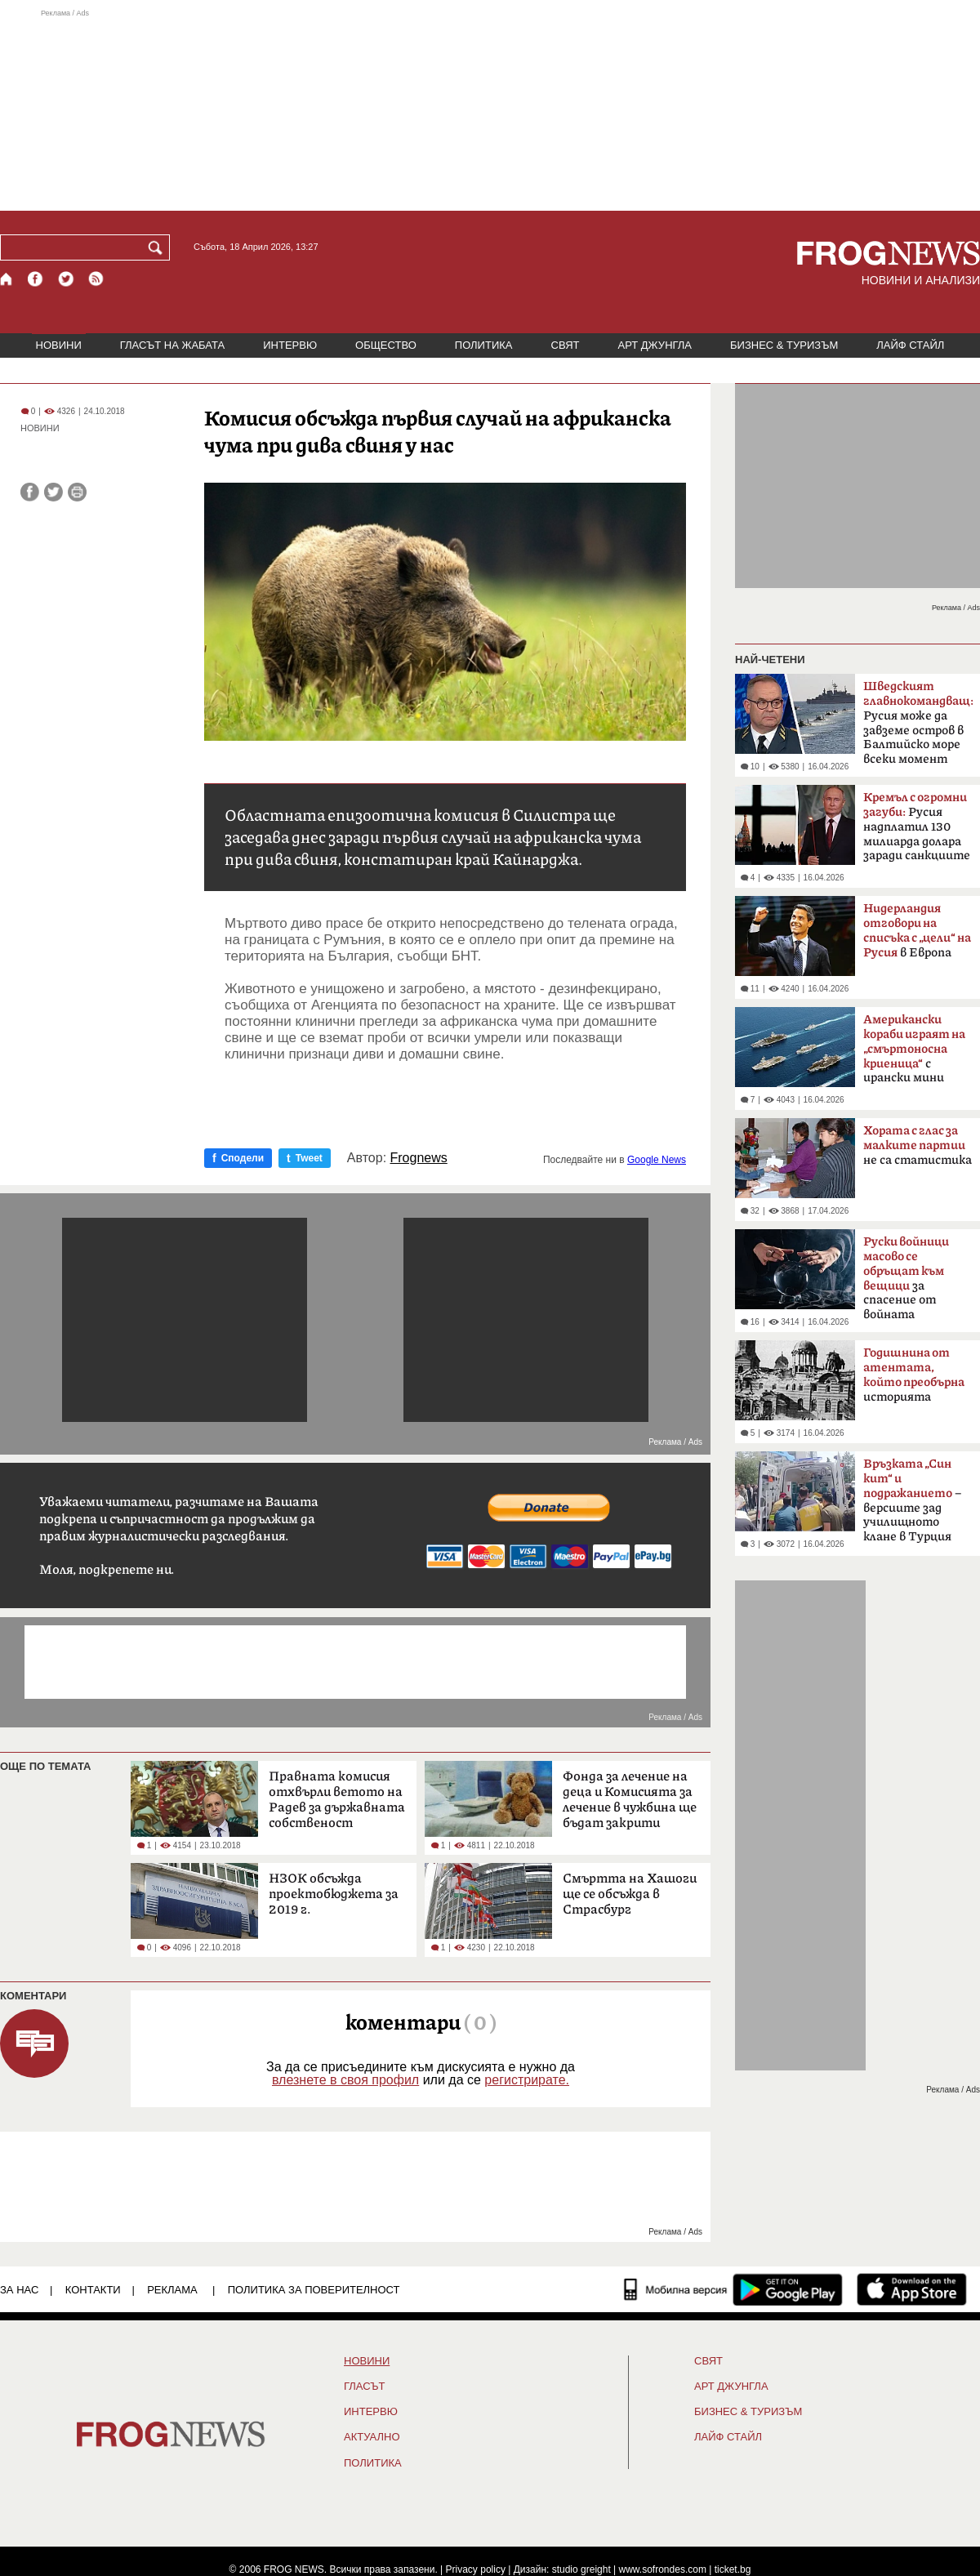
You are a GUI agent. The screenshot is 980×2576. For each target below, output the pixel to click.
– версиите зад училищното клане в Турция (912, 1500)
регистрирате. (526, 2080)
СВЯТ (565, 345)
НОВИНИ (59, 345)
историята (913, 1375)
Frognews (419, 1158)
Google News (656, 1159)
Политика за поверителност (314, 2289)
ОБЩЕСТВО (385, 345)
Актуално (372, 2437)
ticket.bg (733, 2569)
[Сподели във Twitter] (53, 492)
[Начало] (7, 279)
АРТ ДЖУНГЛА (654, 345)
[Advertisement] (490, 109)
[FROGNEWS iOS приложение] (912, 2289)
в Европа (917, 931)
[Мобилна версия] (676, 2289)
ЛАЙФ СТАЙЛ (910, 345)
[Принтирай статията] (77, 492)
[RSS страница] (96, 279)
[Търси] (158, 247)
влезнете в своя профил (345, 2080)
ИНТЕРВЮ (290, 345)
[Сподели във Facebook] (29, 492)
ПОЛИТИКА (484, 345)
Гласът (364, 2386)
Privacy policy (476, 2569)
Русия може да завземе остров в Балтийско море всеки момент (918, 723)
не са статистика (917, 1145)
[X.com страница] (66, 279)
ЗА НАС (19, 2289)
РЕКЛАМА (172, 2289)
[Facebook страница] (36, 279)
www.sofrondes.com (662, 2569)
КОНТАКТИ (93, 2289)
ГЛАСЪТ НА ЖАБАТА (172, 345)
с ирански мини (914, 1048)
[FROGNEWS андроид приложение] (788, 2289)
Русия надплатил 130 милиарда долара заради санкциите (916, 826)
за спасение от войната (906, 1278)
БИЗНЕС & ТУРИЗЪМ (784, 345)
